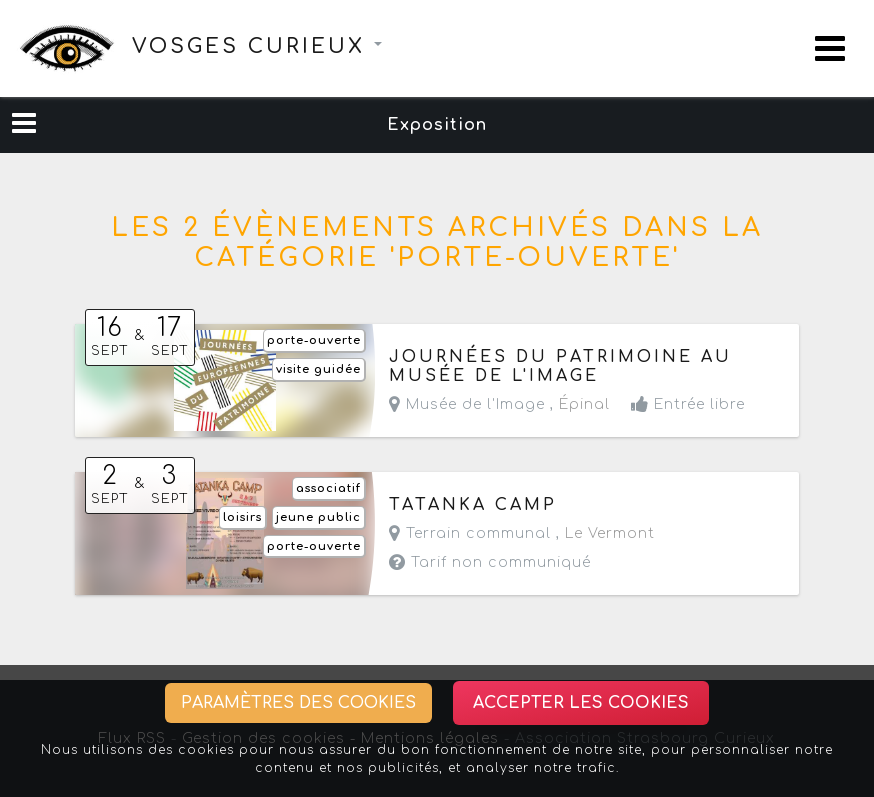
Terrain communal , (522, 533)
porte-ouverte (314, 340)
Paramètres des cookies (298, 703)
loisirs (242, 517)
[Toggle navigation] (830, 48)
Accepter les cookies (581, 703)
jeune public (318, 517)
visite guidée (318, 369)
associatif (328, 488)
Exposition (437, 125)
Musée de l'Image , (499, 404)
